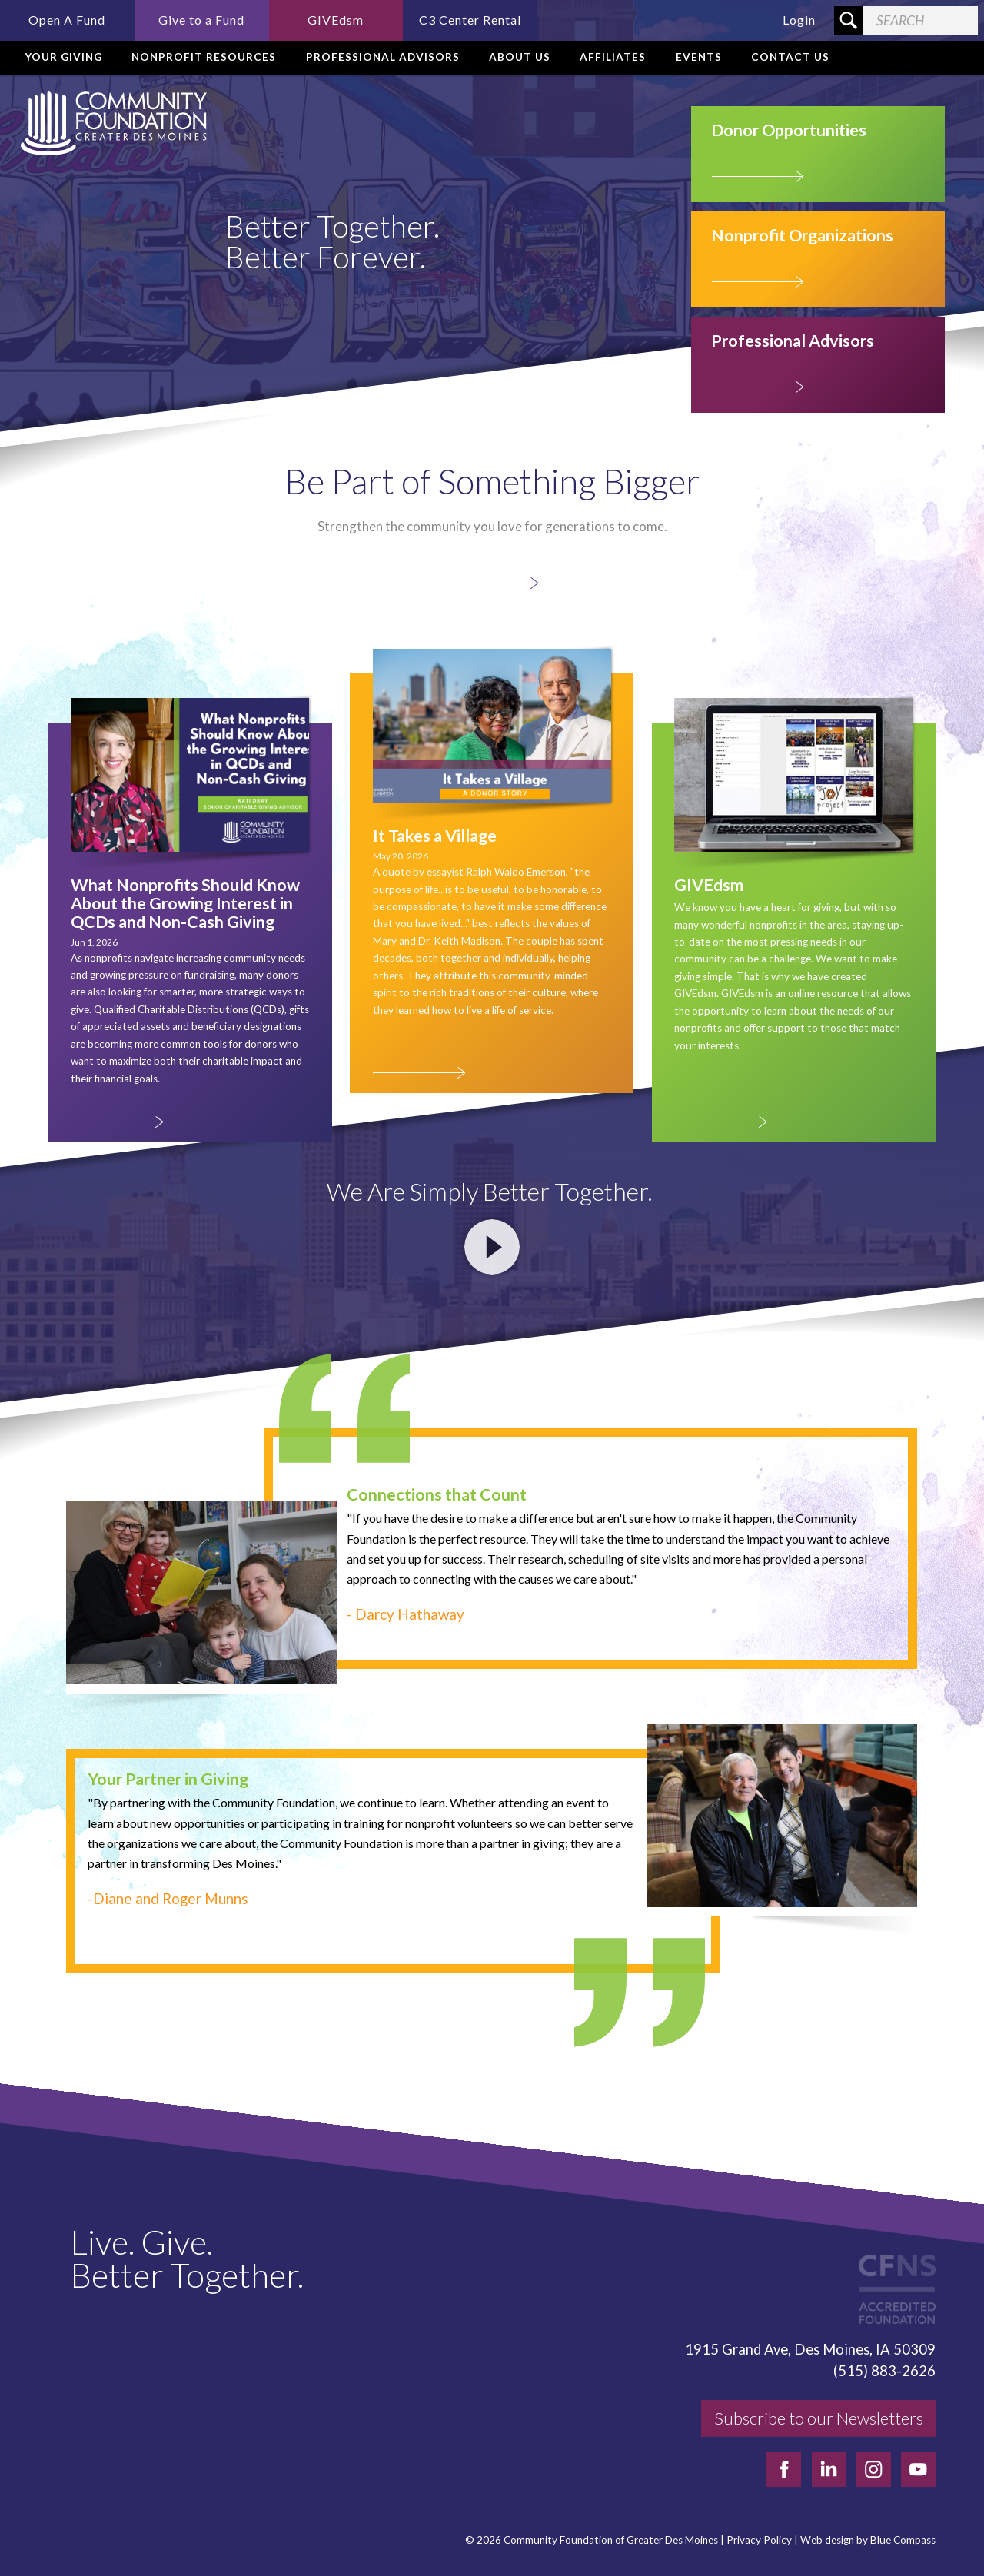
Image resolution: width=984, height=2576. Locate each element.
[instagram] (873, 2469)
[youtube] (918, 2469)
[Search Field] (920, 20)
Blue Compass (903, 2540)
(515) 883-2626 (884, 2370)
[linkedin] (829, 2469)
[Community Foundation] (111, 123)
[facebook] (783, 2469)
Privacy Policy (759, 2540)
